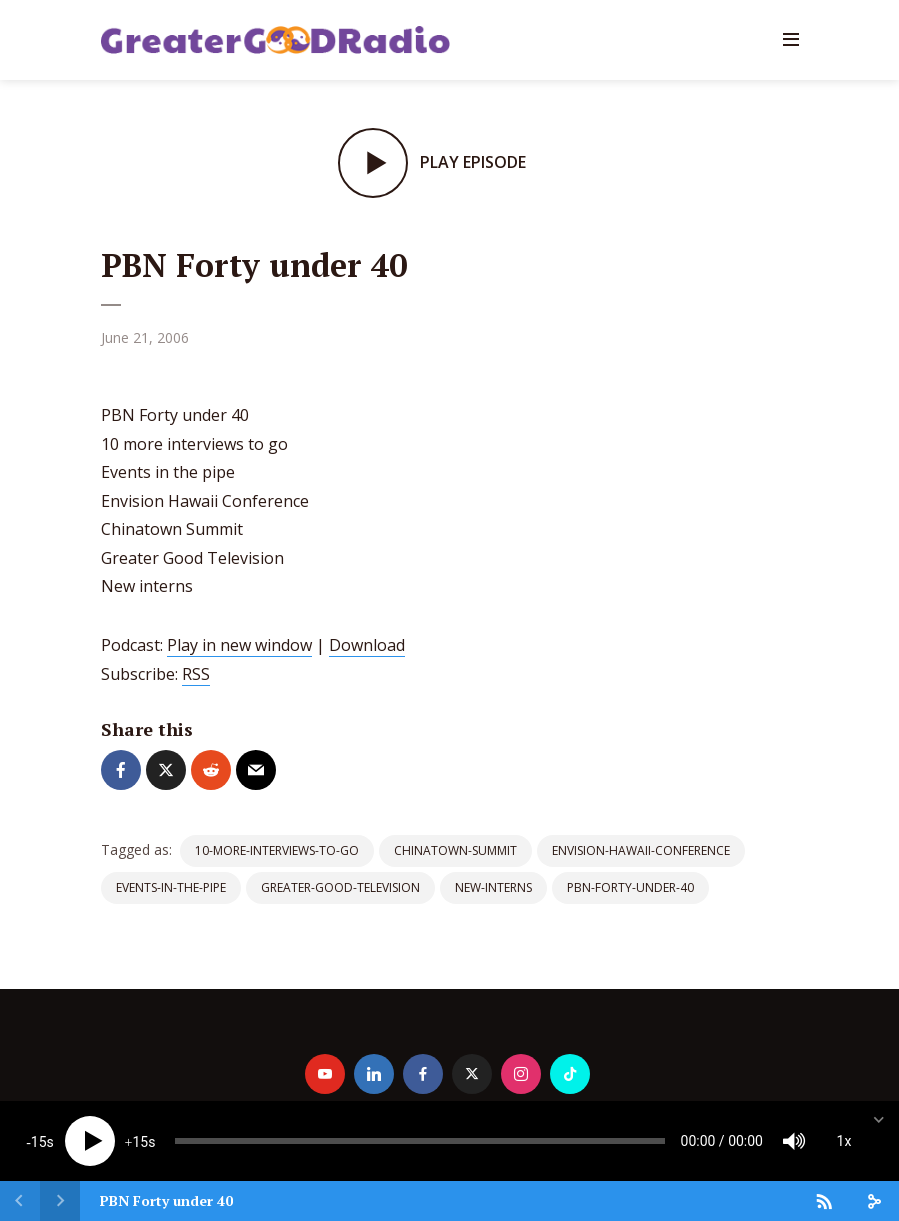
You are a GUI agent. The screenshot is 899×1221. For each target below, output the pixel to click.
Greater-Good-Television (340, 887)
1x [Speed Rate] (844, 1141)
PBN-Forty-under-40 (630, 887)
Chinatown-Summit (455, 850)
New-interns (493, 887)
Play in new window (239, 645)
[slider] (420, 1141)
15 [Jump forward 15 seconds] (140, 1142)
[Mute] (794, 1141)
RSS (196, 674)
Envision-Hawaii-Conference (641, 850)
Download (367, 645)
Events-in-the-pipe (171, 887)
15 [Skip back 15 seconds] (39, 1142)
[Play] (90, 1141)
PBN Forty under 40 (166, 1200)
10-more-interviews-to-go (277, 850)
